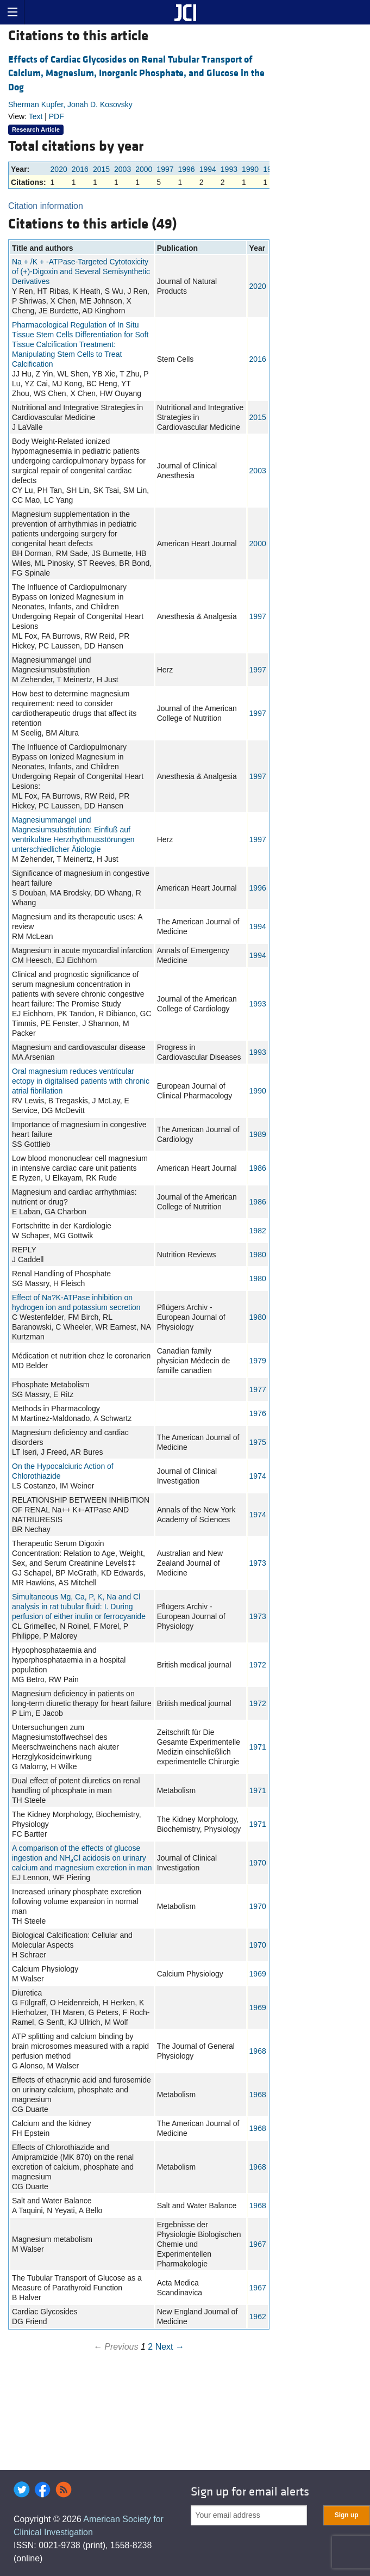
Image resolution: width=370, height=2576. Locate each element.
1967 (257, 2244)
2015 (101, 169)
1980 (257, 1254)
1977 (257, 1389)
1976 (257, 1413)
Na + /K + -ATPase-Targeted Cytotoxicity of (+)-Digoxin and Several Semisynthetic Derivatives (81, 271)
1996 (186, 169)
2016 (80, 169)
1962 (257, 2316)
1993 (229, 169)
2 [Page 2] (150, 2346)
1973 (257, 1563)
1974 (257, 1476)
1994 (207, 169)
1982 (257, 1230)
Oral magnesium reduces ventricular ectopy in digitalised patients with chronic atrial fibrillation (80, 1081)
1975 (257, 1442)
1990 (250, 169)
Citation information (45, 206)
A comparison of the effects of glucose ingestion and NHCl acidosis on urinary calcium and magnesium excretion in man (82, 1858)
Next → (169, 2346)
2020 (59, 169)
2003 (122, 169)
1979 (257, 1360)
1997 (164, 169)
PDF (56, 116)
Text (36, 116)
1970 (257, 1862)
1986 (257, 1168)
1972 (257, 1664)
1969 (257, 1973)
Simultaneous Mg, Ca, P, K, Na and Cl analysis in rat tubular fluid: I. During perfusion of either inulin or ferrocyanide (79, 1606)
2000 (143, 169)
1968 (257, 2051)
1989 (257, 1134)
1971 (257, 1747)
